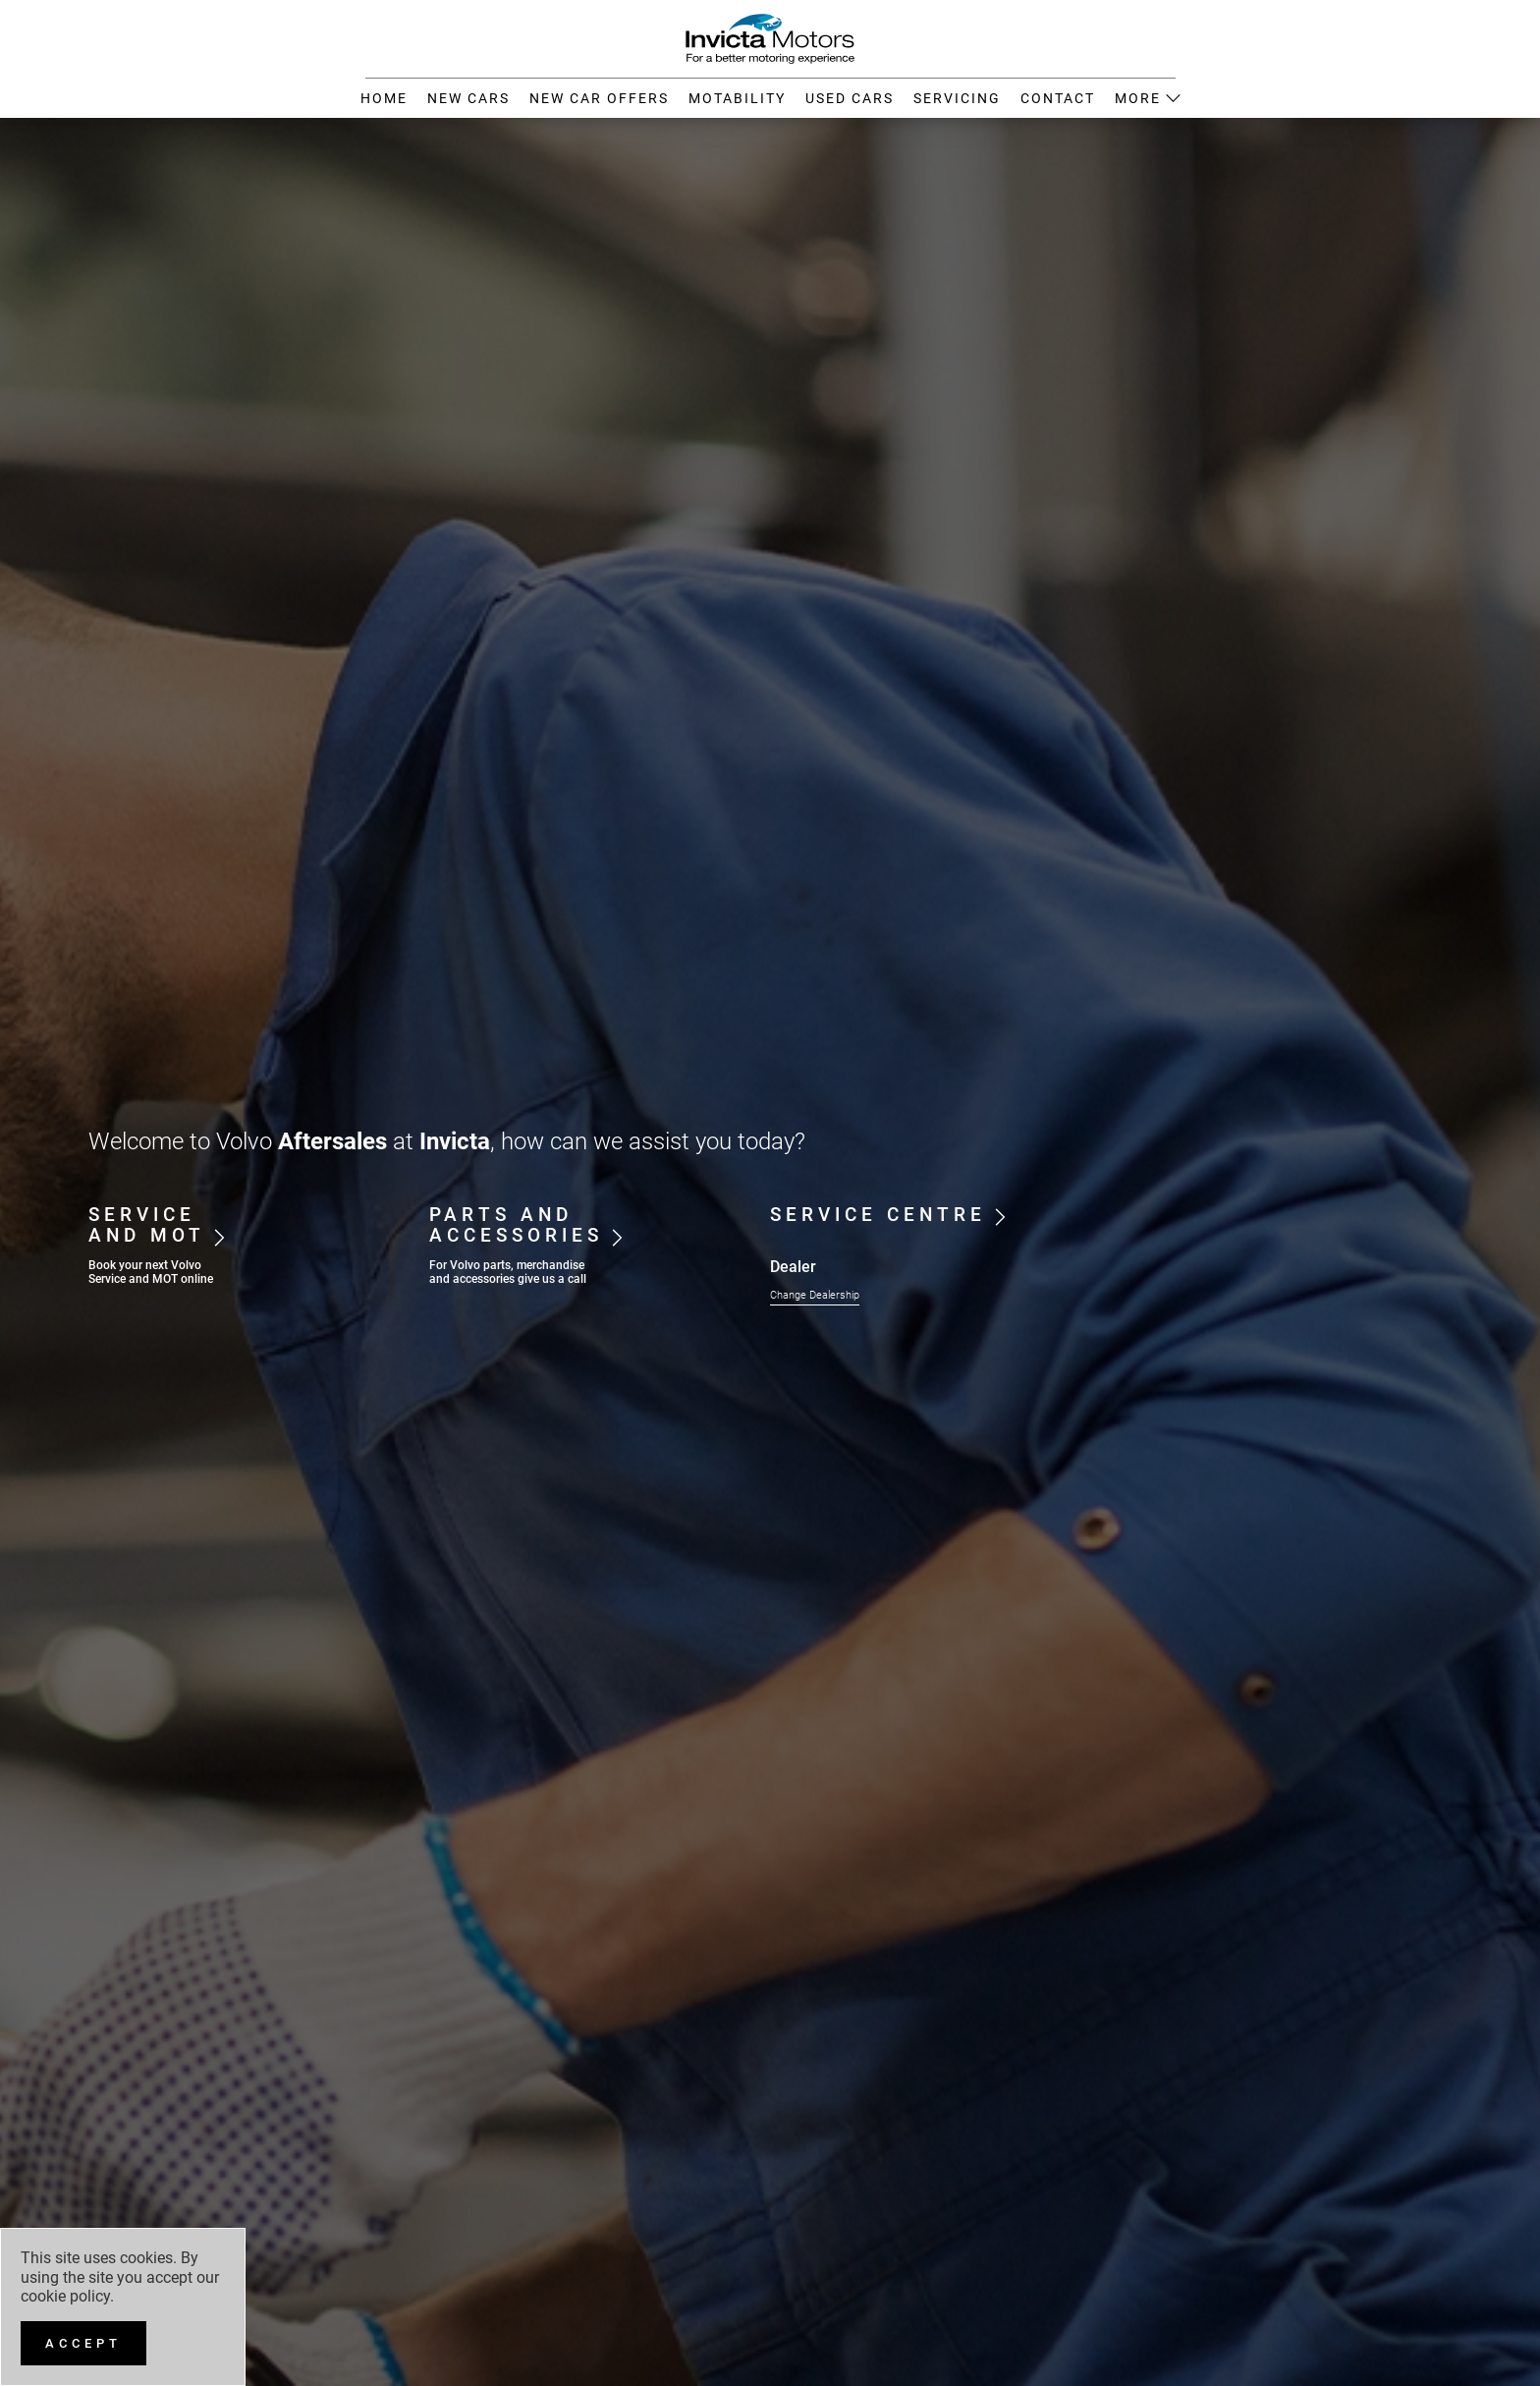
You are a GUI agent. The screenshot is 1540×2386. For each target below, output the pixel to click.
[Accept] (83, 2343)
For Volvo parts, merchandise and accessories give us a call (507, 1272)
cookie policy (65, 2296)
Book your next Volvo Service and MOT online (150, 1272)
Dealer (793, 1267)
